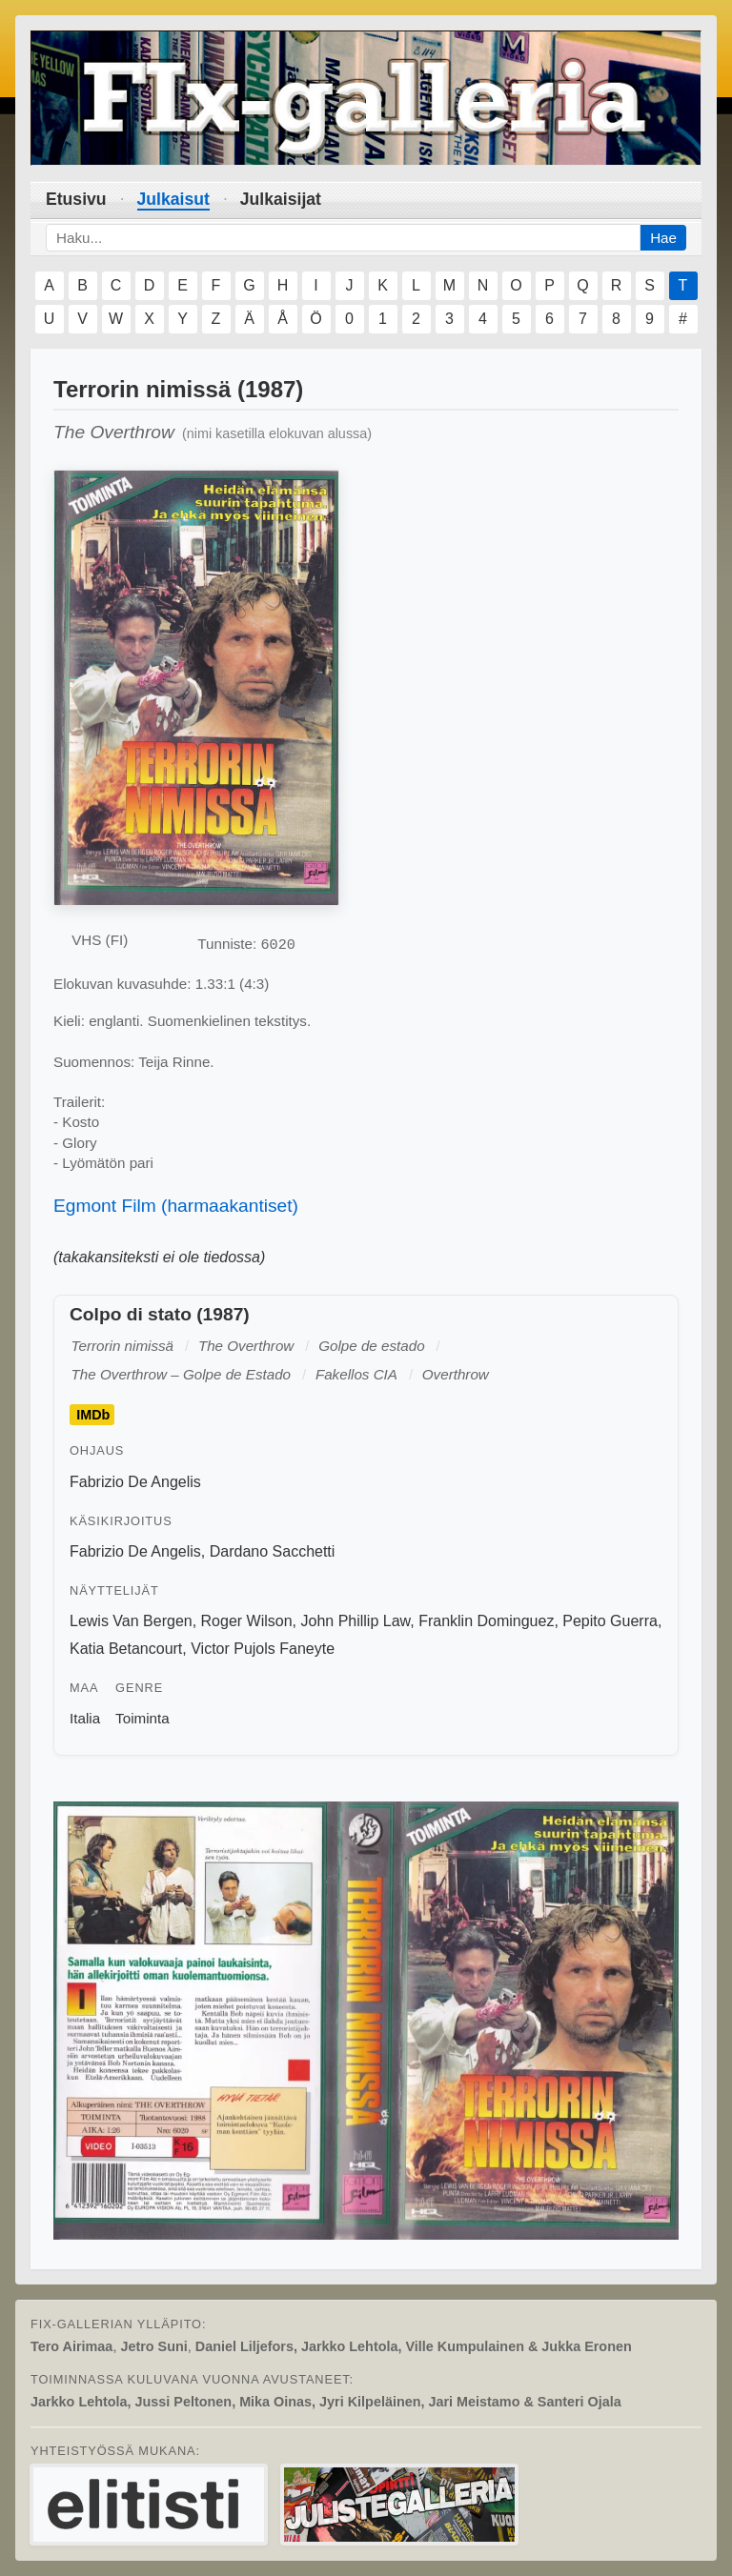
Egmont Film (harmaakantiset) (175, 1206)
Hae (663, 238)
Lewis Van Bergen (131, 1621)
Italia (85, 1718)
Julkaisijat (280, 199)
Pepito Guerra (610, 1621)
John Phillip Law (355, 1621)
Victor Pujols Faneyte (263, 1648)
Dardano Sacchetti (273, 1551)
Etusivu (76, 199)
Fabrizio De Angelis (135, 1482)
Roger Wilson (247, 1621)
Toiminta (142, 1718)
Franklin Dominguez (486, 1621)
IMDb (93, 1414)
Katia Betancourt (126, 1648)
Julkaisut (173, 199)
